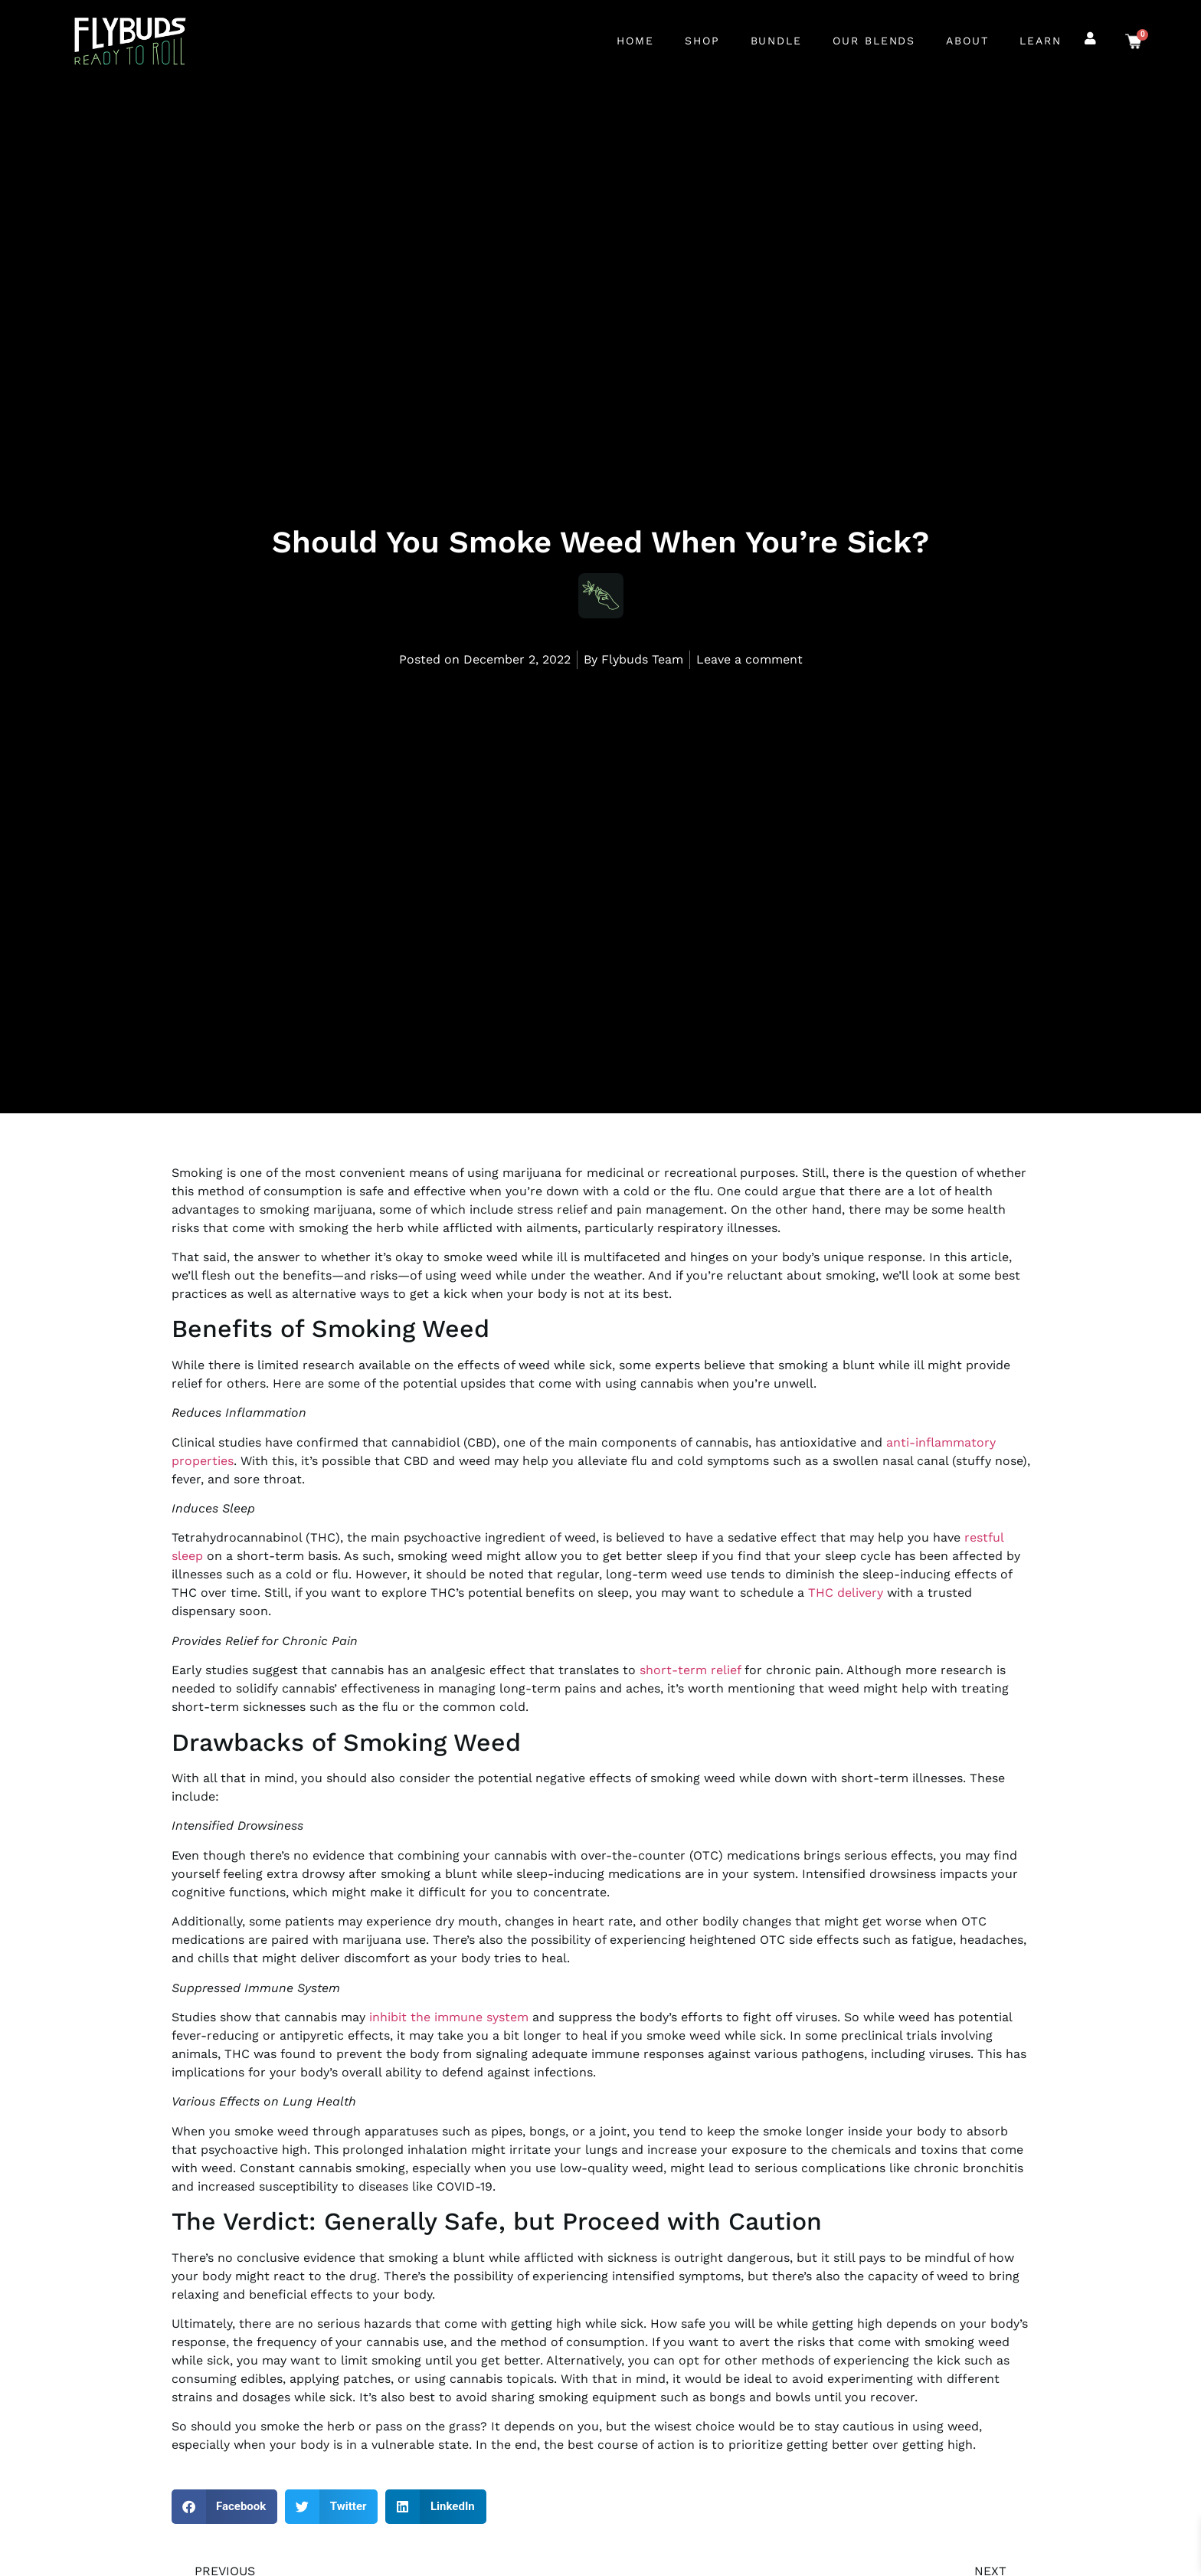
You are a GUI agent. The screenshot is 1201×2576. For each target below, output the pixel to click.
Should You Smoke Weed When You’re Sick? (600, 539)
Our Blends (874, 40)
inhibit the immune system (449, 2017)
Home (635, 40)
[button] (225, 2506)
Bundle (777, 40)
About (967, 40)
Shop (702, 40)
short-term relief (690, 1670)
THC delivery (845, 1592)
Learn (1040, 40)
